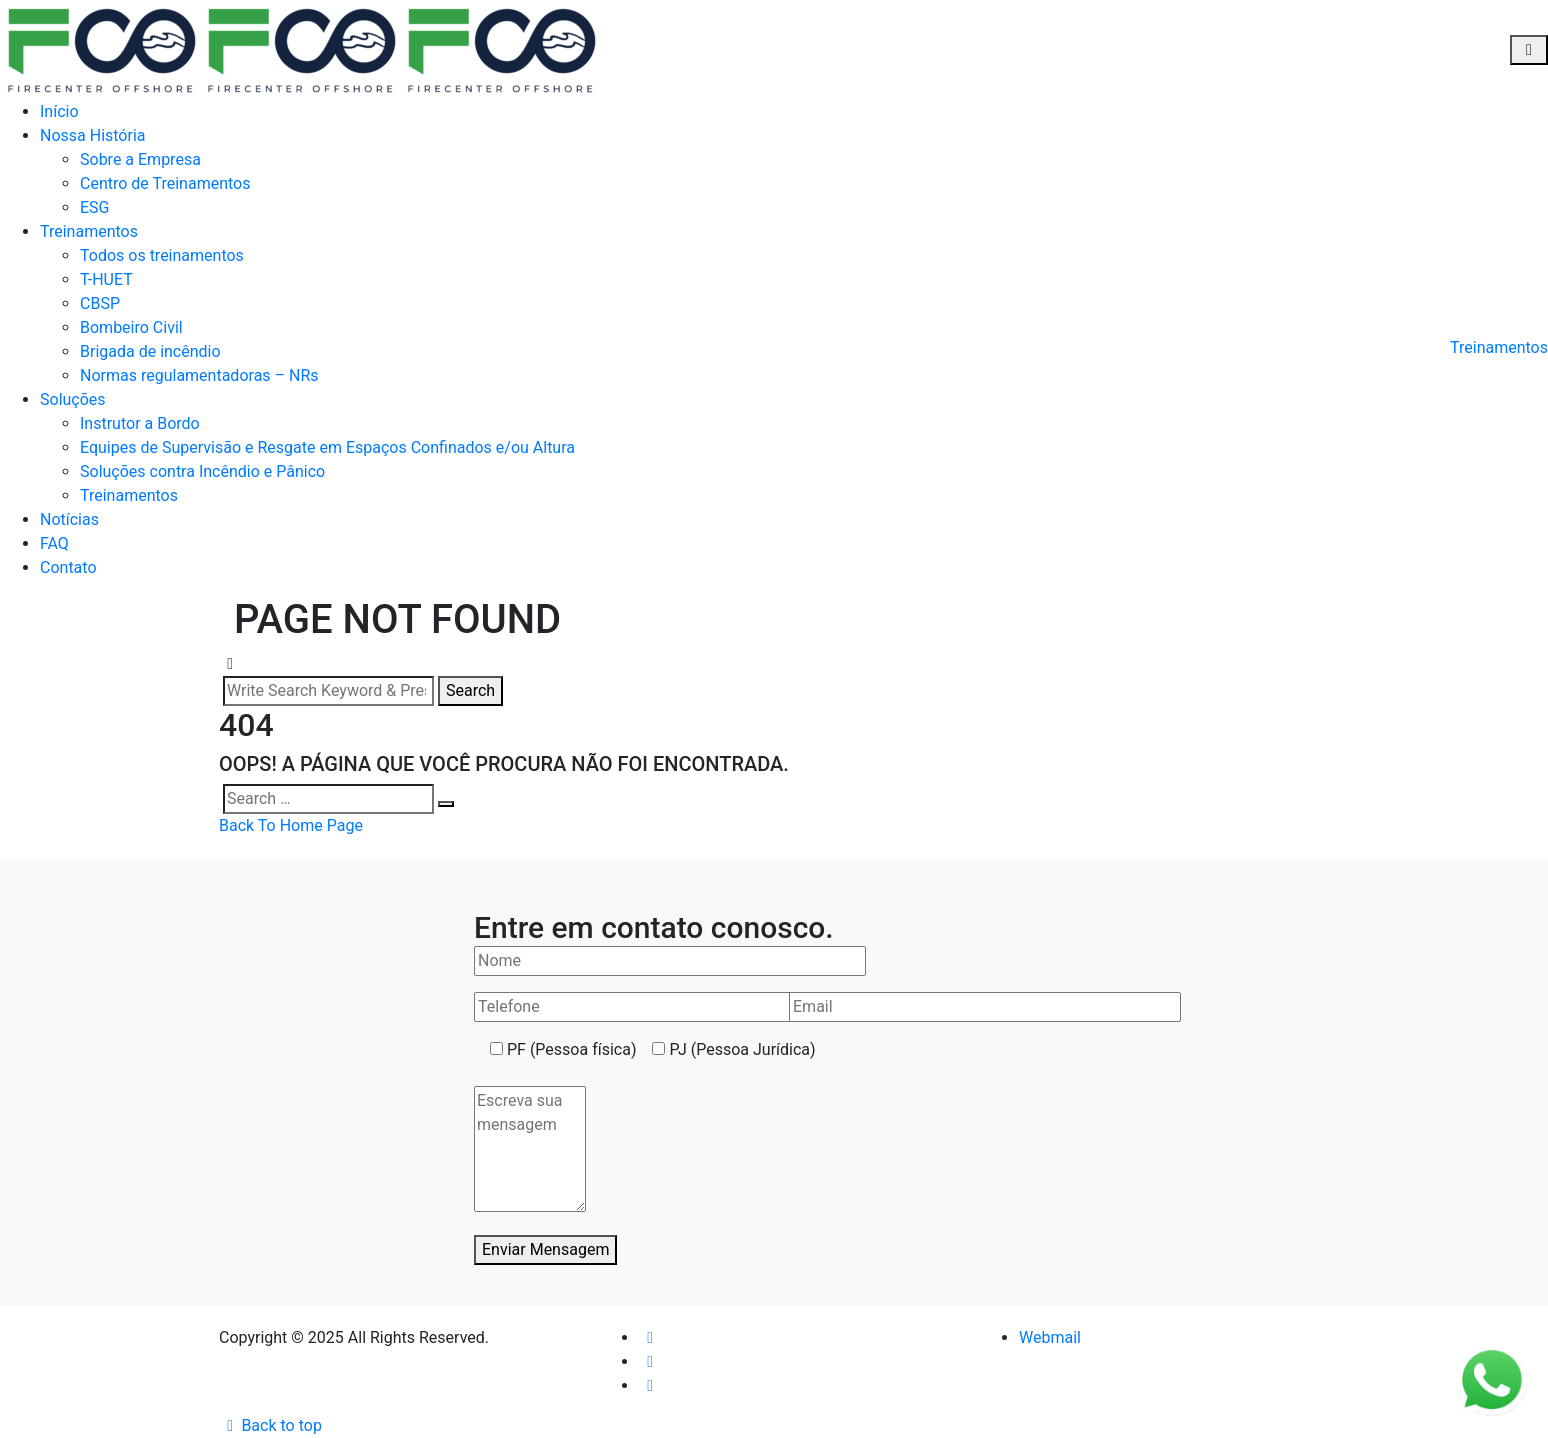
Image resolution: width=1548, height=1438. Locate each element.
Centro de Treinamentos (165, 183)
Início (59, 111)
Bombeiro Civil (131, 327)
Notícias (69, 519)
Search (470, 690)
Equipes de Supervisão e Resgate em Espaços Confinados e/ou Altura (327, 447)
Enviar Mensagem (545, 1249)
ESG (95, 207)
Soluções (73, 399)
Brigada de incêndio (150, 351)
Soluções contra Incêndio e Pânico (202, 471)
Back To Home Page (291, 825)
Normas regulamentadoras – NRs (199, 375)
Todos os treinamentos (162, 255)
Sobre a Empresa (140, 159)
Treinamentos (89, 231)
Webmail (1050, 1337)
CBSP (100, 303)
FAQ (54, 543)
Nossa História (93, 135)
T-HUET (106, 279)
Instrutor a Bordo (140, 423)
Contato (68, 567)
